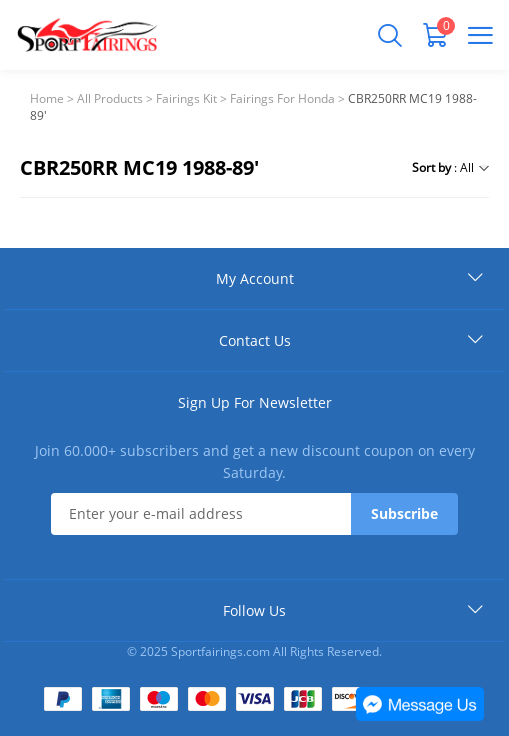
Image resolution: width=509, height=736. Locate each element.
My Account (255, 278)
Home (47, 98)
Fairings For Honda (282, 98)
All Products (110, 98)
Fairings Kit (186, 98)
